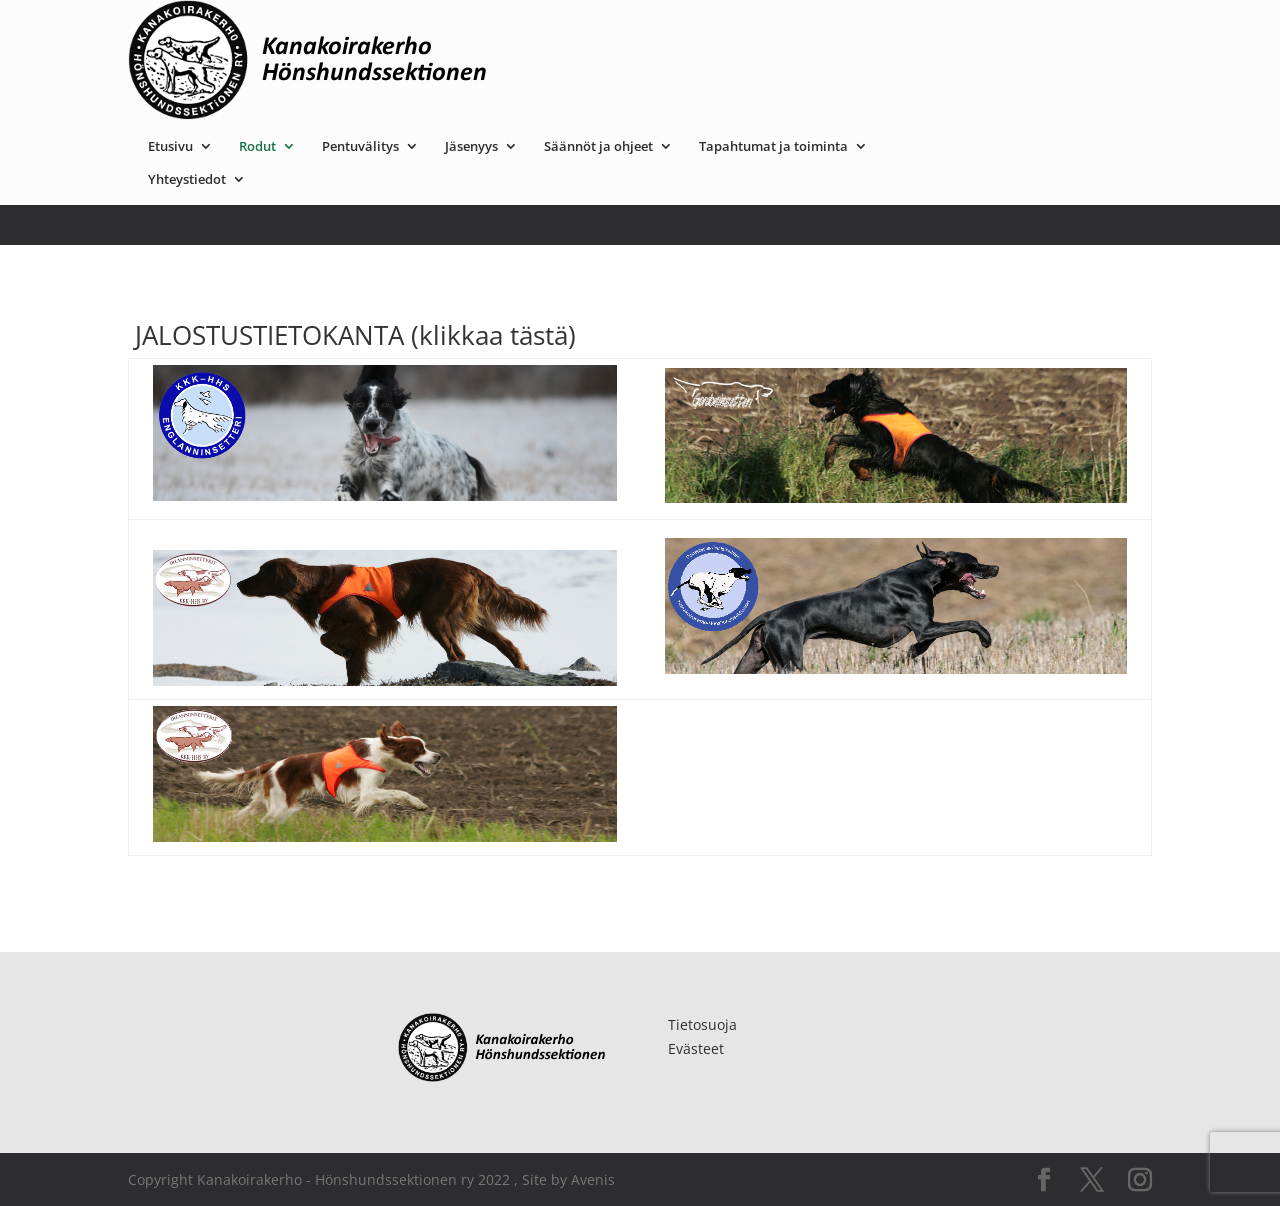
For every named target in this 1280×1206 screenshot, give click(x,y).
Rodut (457, 27)
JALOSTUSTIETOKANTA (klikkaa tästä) (352, 335)
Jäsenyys (671, 27)
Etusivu (370, 27)
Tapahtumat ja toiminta (973, 27)
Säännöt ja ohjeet (798, 27)
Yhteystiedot (387, 60)
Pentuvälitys (560, 27)
